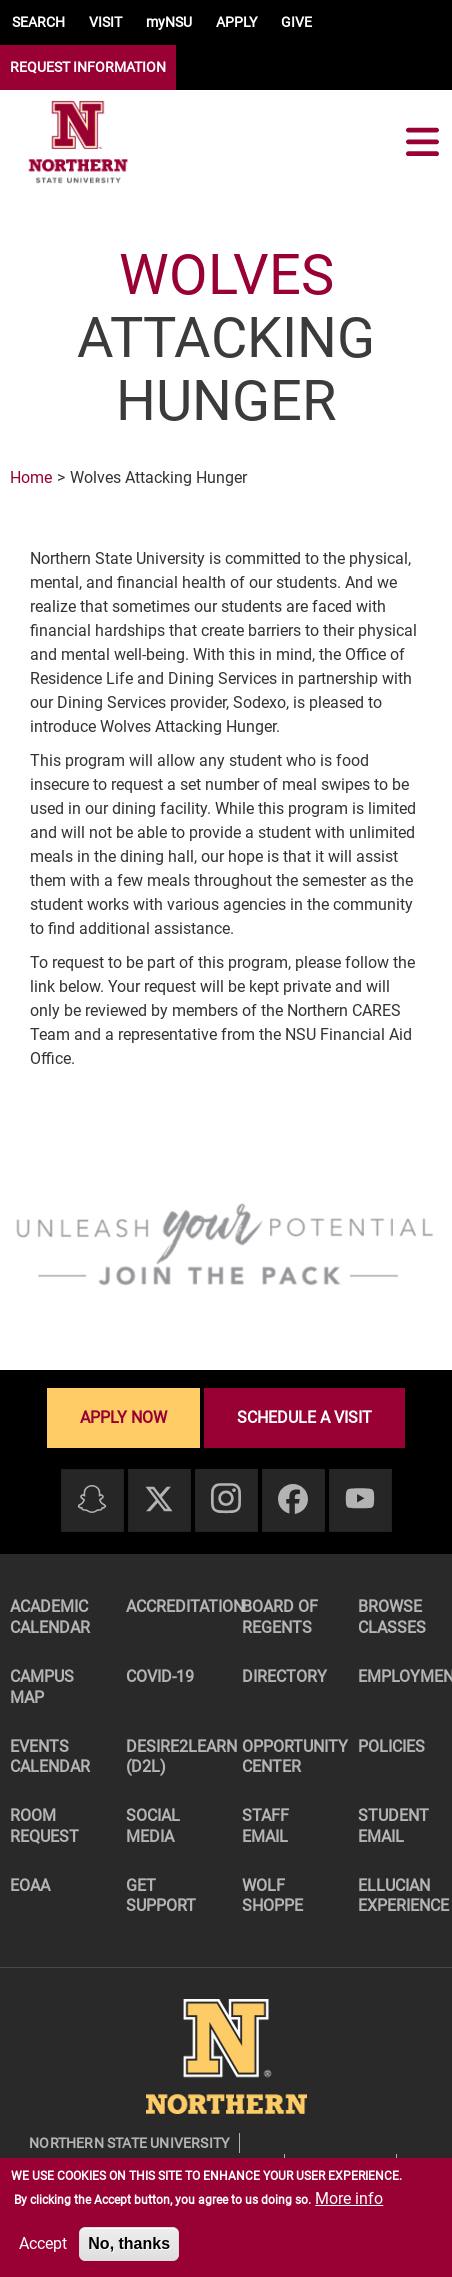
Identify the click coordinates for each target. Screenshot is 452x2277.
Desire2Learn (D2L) (173, 1757)
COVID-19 (160, 1676)
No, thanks (129, 2243)
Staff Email (265, 1826)
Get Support (161, 1896)
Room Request (44, 1826)
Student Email (393, 1826)
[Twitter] (159, 1500)
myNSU (169, 22)
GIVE (296, 22)
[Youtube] (360, 1499)
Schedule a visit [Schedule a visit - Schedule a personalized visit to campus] (304, 1417)
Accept (43, 2243)
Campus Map (42, 1687)
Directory (284, 1676)
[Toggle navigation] (422, 142)
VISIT (105, 22)
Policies (391, 1746)
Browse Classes (392, 1617)
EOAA (30, 1885)
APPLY (236, 22)
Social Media (153, 1826)
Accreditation (173, 1606)
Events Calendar (50, 1757)
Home (31, 477)
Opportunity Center (289, 1757)
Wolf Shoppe (272, 1896)
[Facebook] (293, 1500)
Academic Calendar (50, 1617)
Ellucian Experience (403, 1896)
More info (349, 2198)
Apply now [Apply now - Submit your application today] (123, 1417)
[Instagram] (226, 1499)
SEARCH (38, 22)
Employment (405, 1676)
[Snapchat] (92, 1500)
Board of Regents (280, 1617)
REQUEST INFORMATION (88, 67)
